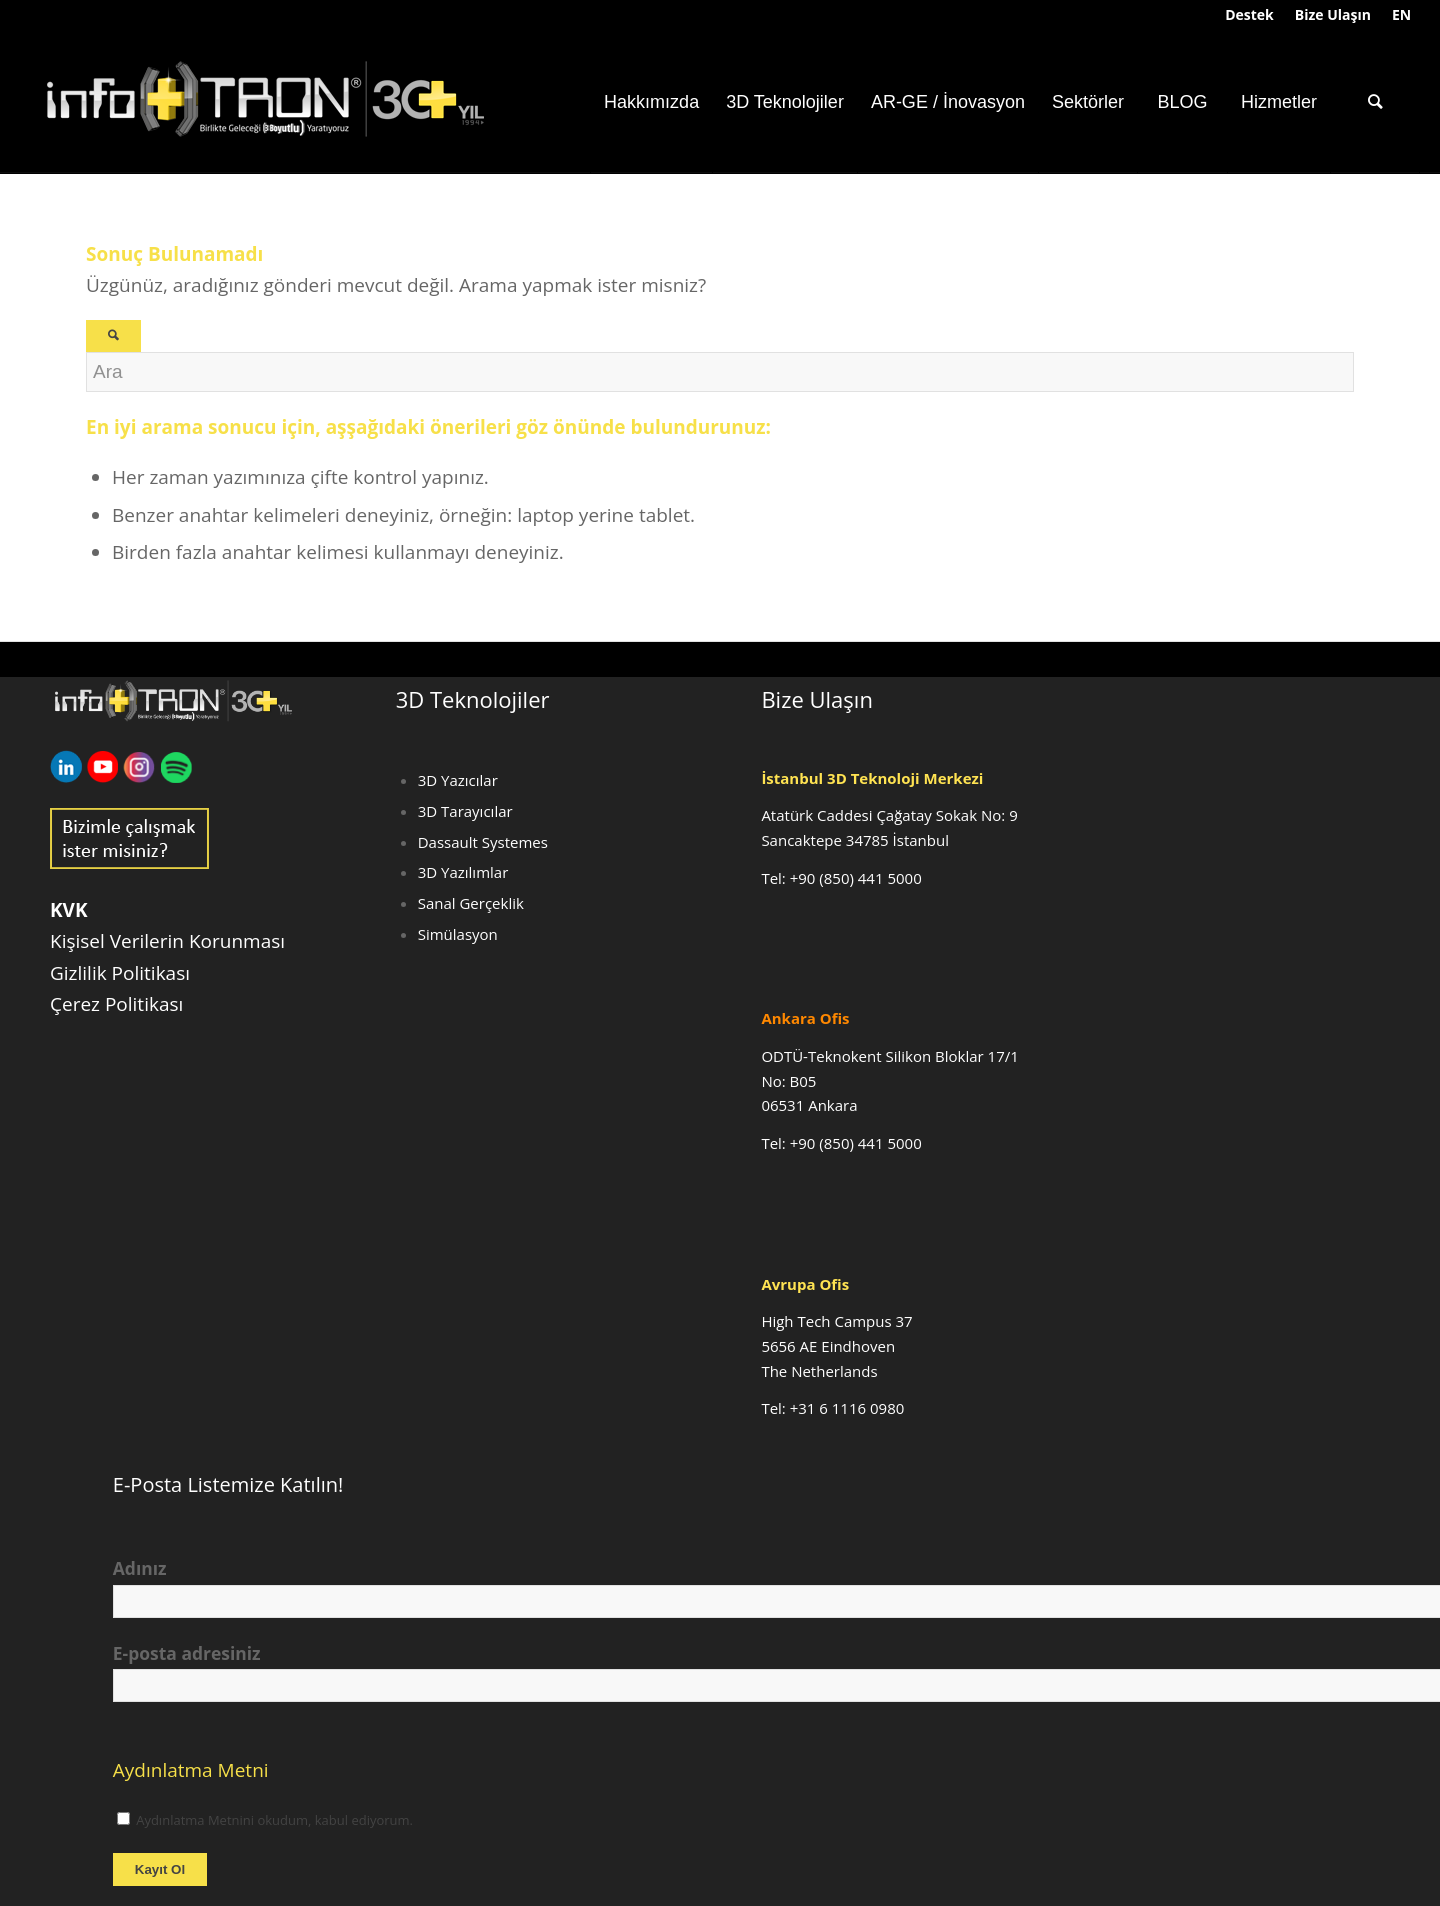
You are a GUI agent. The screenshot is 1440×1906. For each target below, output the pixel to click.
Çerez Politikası (116, 1004)
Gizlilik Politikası (120, 973)
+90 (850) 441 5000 (856, 878)
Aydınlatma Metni (191, 1770)
